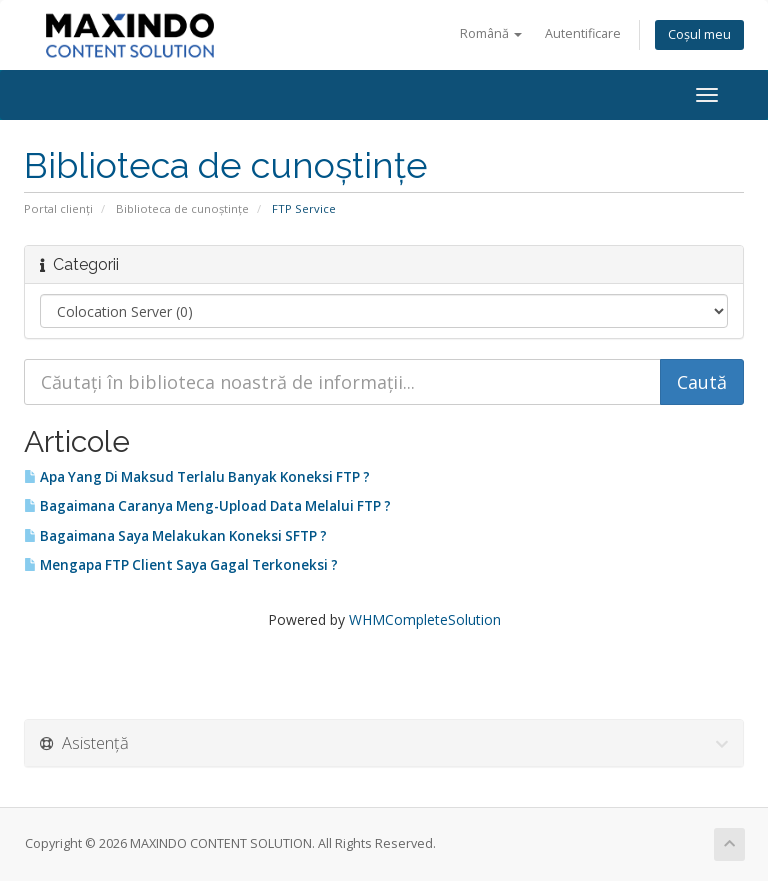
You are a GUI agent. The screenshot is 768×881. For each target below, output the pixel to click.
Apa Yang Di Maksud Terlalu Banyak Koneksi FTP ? (197, 477)
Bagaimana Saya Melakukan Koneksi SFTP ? (175, 536)
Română (491, 33)
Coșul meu (699, 34)
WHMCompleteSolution (425, 619)
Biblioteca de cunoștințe (182, 208)
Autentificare (583, 33)
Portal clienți (58, 208)
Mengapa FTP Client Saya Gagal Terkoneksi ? (181, 565)
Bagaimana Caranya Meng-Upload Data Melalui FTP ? (207, 506)
